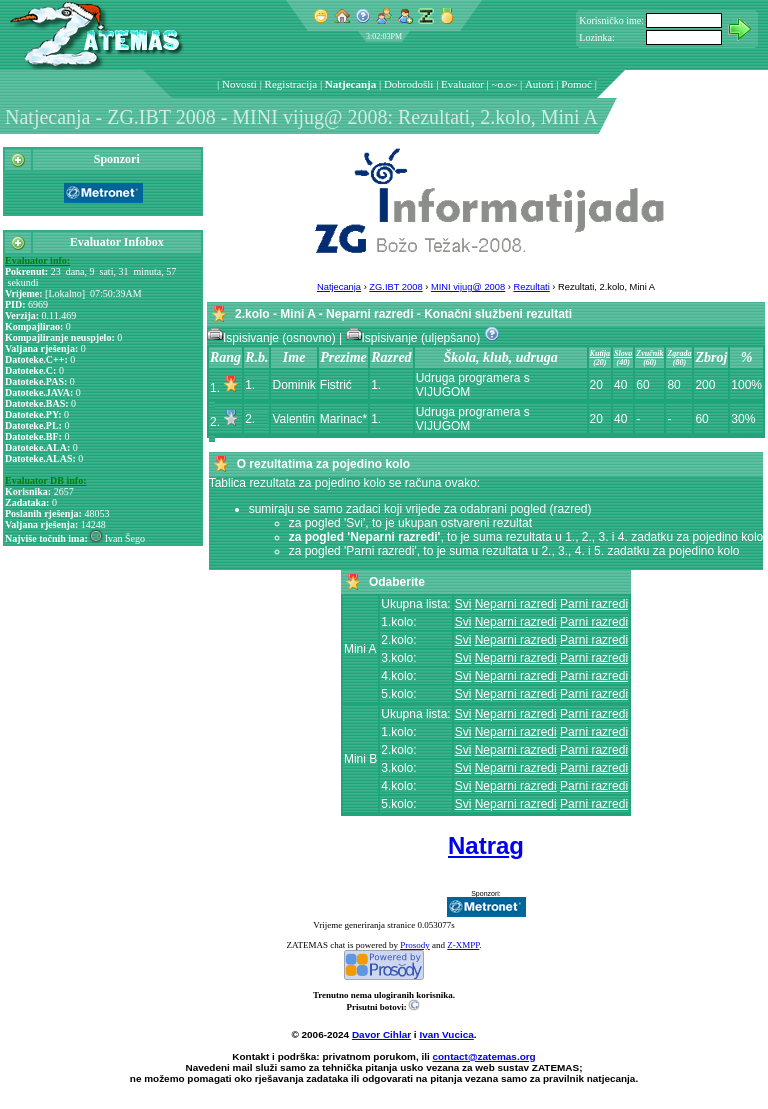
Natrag (486, 845)
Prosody (415, 945)
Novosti (239, 84)
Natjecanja (350, 84)
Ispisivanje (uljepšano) (415, 338)
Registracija (291, 84)
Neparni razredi (516, 604)
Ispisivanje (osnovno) (273, 338)
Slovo (623, 353)
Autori (539, 84)
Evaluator (462, 84)
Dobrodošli (409, 84)
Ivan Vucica (446, 1034)
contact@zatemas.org (484, 1056)
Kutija (600, 353)
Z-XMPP (463, 945)
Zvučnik (649, 353)
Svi (463, 604)
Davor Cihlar (381, 1034)
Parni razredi (594, 604)
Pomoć (576, 84)
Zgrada (679, 353)
